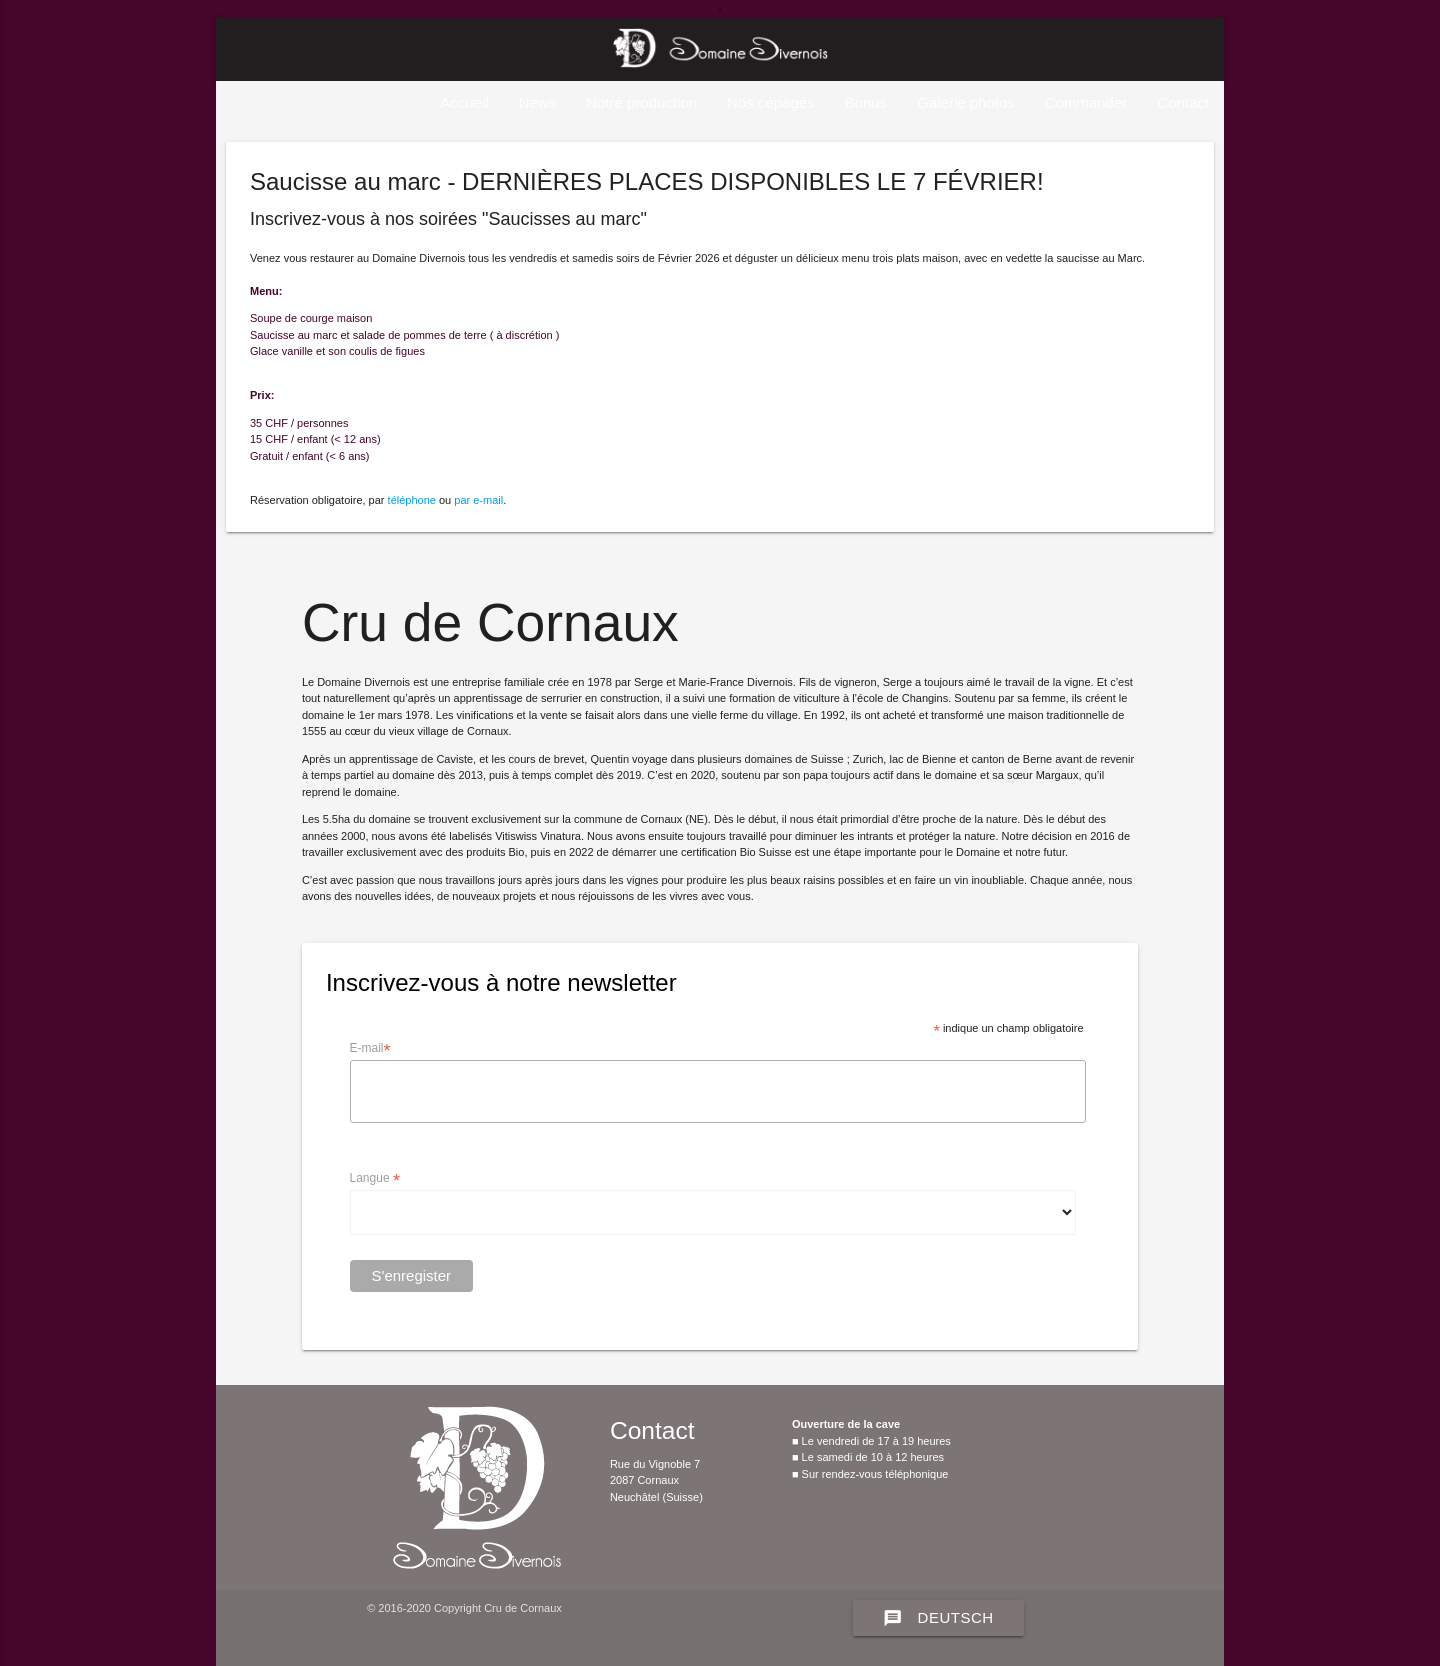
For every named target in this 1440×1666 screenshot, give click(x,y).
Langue (375, 1179)
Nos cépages (771, 102)
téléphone (412, 500)
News (538, 102)
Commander (1086, 102)
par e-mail (478, 500)
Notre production (641, 102)
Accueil (464, 102)
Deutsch (938, 1618)
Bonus (866, 102)
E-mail (370, 1049)
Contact (1183, 102)
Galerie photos (966, 102)
